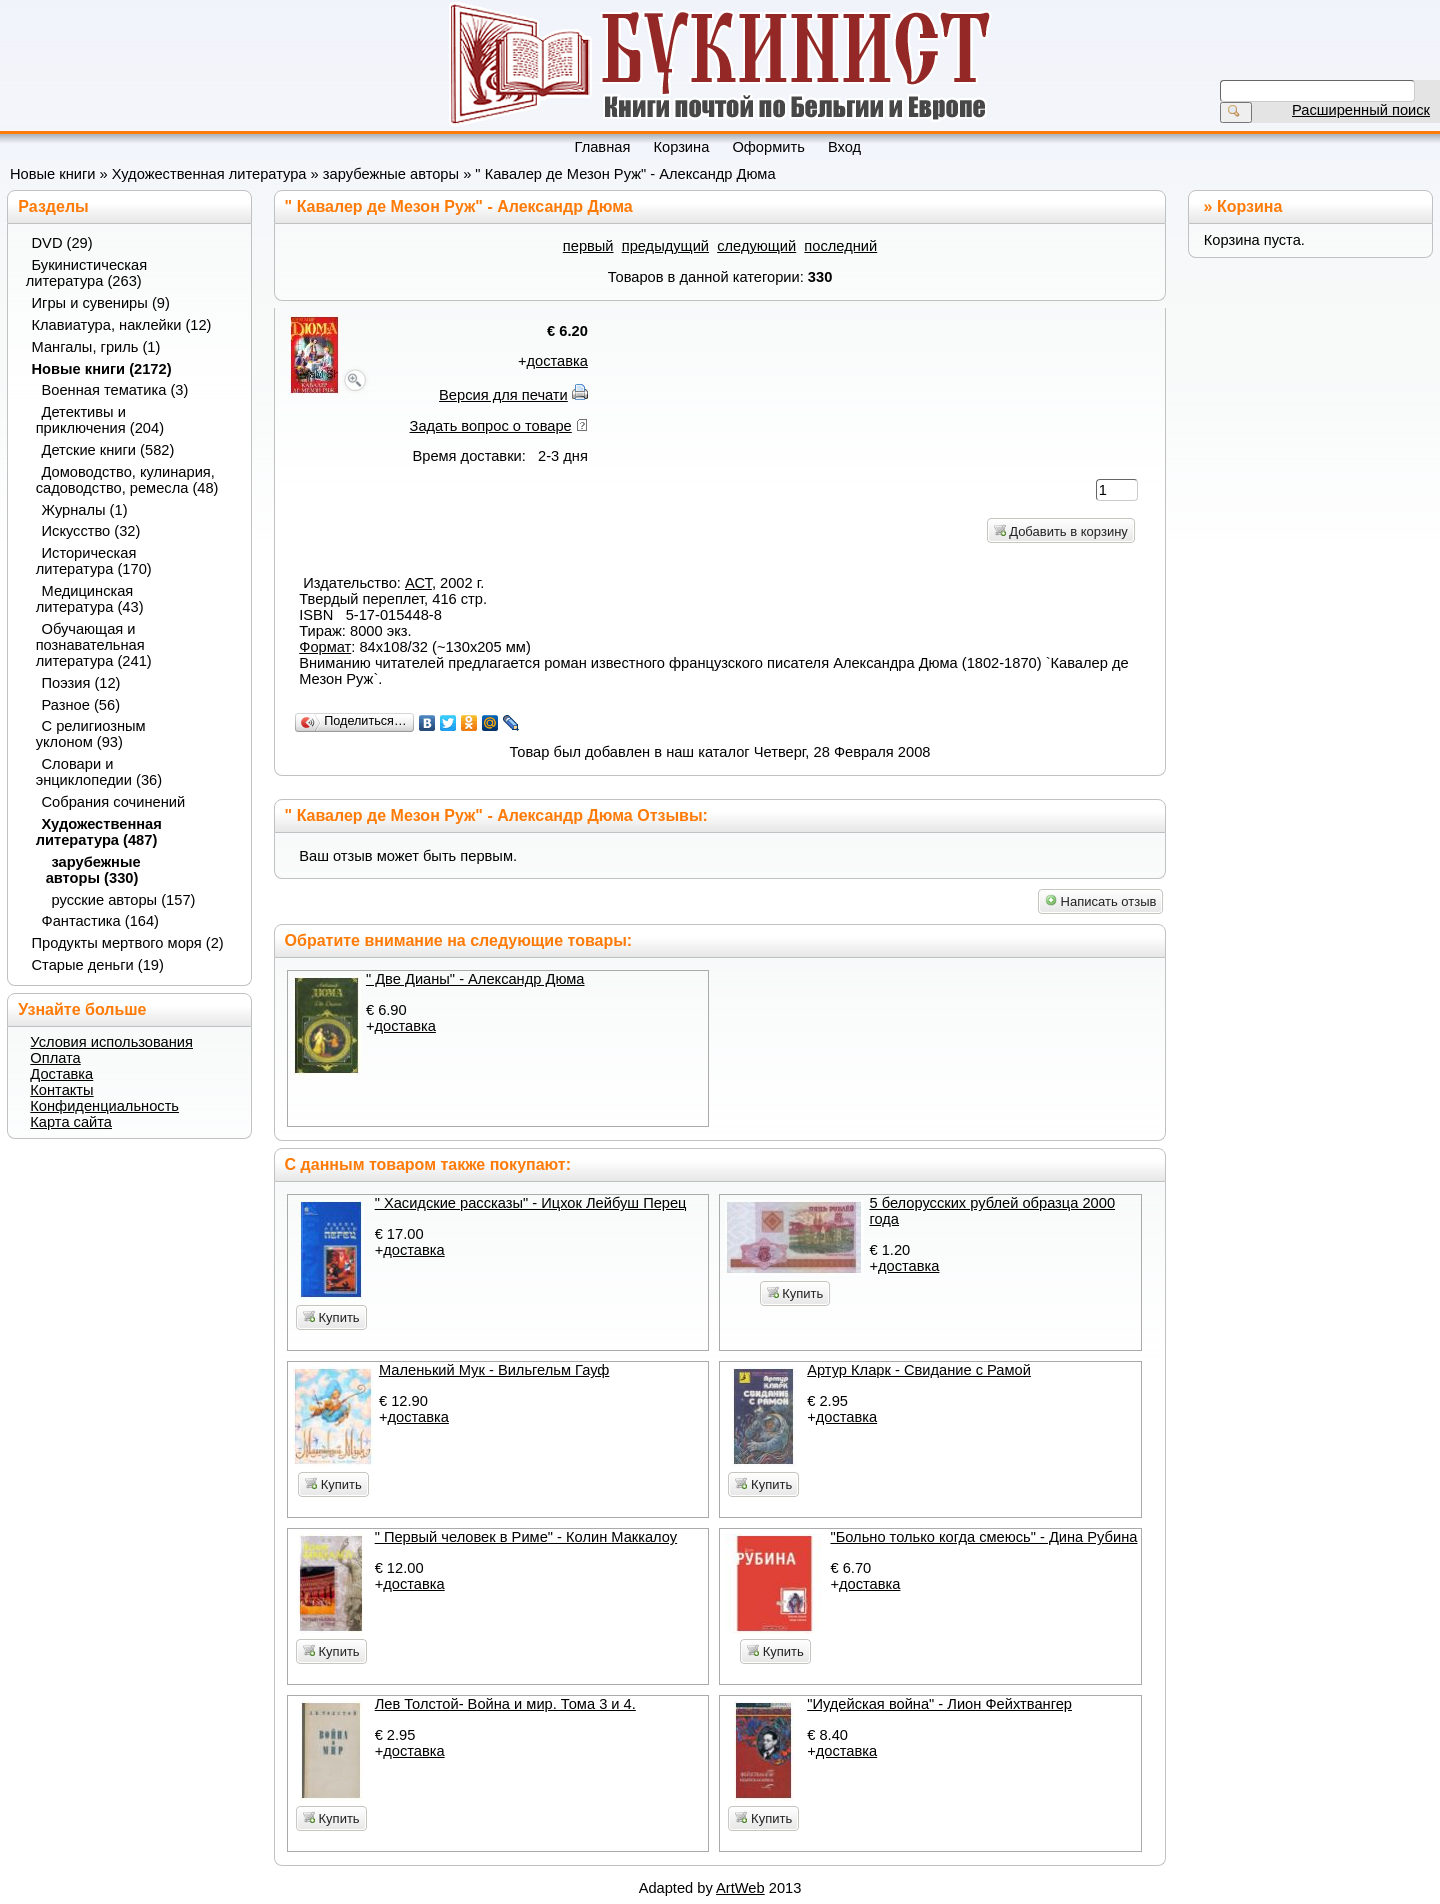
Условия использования (111, 1042)
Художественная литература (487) (99, 832)
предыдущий (665, 246)
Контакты (61, 1090)
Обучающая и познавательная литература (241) (94, 645)
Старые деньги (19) (98, 965)
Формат (325, 647)
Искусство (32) (91, 531)
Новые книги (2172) (102, 369)
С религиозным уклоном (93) (91, 734)
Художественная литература (209, 174)
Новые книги (53, 174)
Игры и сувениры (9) (101, 303)
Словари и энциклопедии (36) (99, 772)
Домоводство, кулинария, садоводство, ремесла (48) (127, 480)
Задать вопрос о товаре (491, 426)
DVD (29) (62, 243)
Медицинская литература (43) (90, 599)
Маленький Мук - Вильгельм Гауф (494, 1370)
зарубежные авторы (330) (93, 870)
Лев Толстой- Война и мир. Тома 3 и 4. (505, 1704)
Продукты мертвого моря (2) (128, 943)
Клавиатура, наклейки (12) (122, 325)
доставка (556, 361)
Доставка (61, 1074)
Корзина (1249, 206)
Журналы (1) (85, 510)
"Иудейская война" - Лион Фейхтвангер (939, 1704)
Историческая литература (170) (94, 561)
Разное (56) (81, 705)
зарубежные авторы (391, 174)
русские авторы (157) (124, 900)
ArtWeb (740, 1888)
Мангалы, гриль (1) (96, 347)
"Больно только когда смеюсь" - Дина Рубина (983, 1537)
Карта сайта (71, 1122)
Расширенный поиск (1361, 110)
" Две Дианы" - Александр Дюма (475, 979)
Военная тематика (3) (115, 390)
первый (588, 246)
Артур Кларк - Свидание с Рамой (919, 1370)
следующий (756, 246)
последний (840, 246)
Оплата (55, 1058)
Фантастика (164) (101, 921)
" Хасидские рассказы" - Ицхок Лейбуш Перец (531, 1203)
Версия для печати (503, 395)
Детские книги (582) (108, 450)
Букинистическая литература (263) (87, 273)
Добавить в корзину (1061, 531)
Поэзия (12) (81, 683)
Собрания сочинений (114, 802)
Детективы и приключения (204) (100, 420)
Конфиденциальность (104, 1106)
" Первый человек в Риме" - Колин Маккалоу (526, 1537)
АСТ (418, 583)
